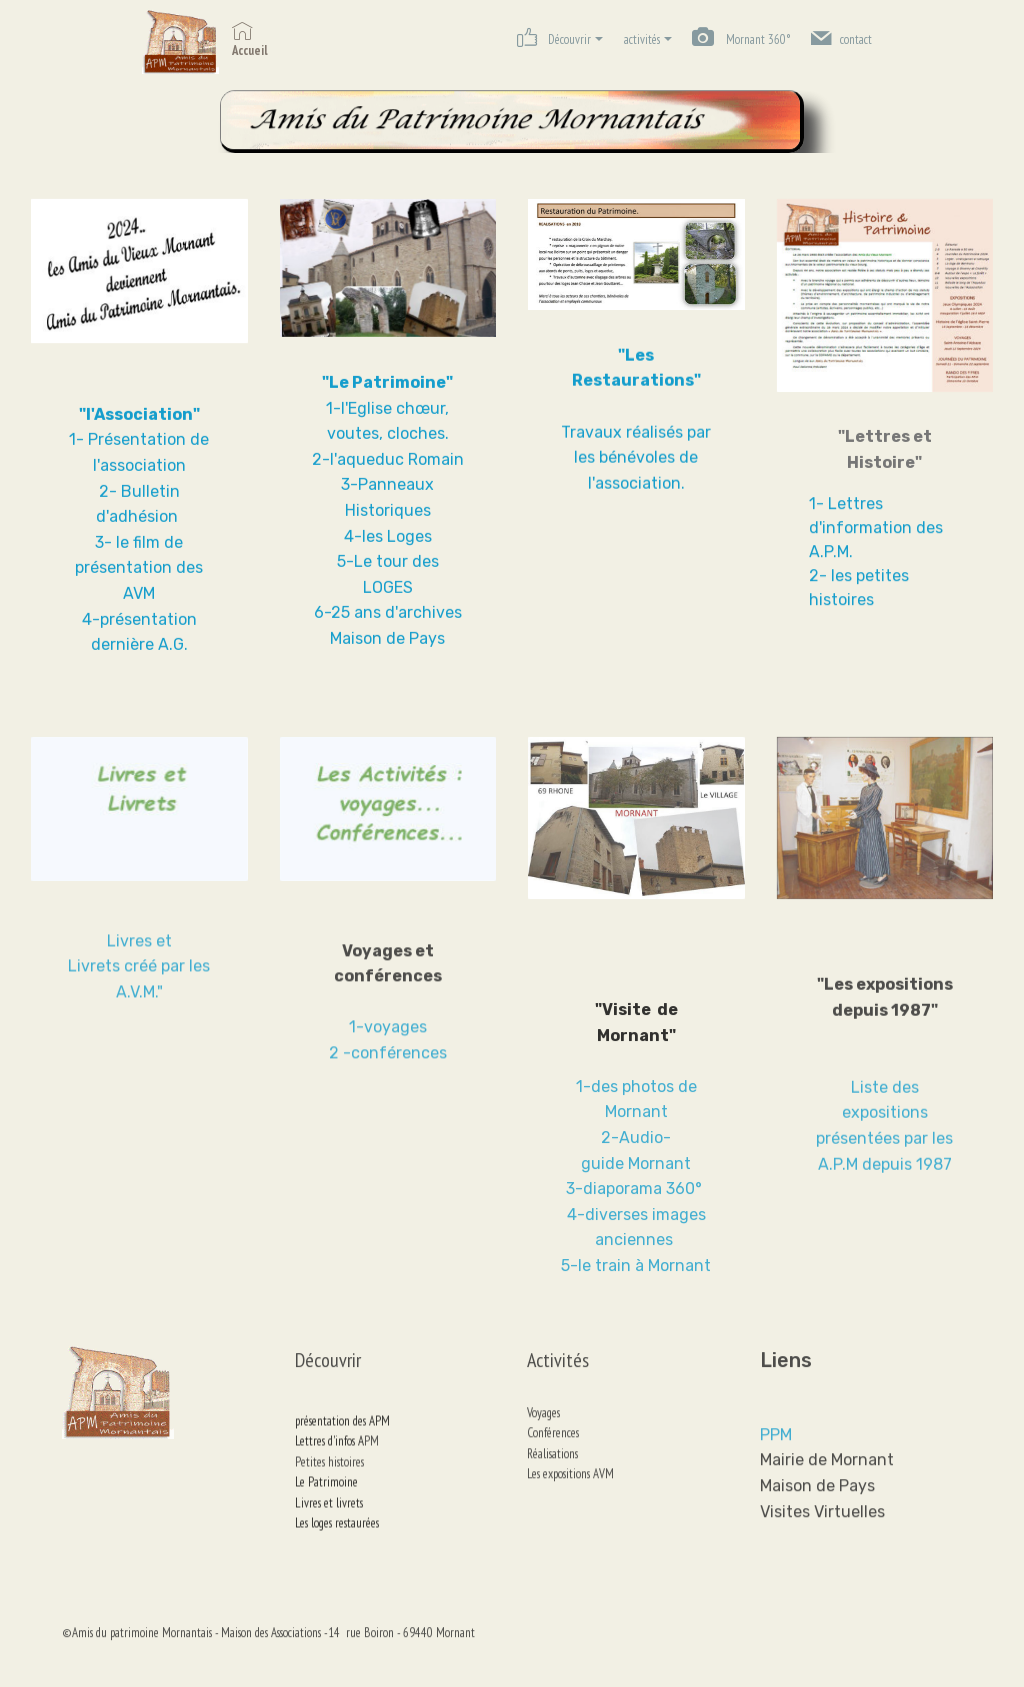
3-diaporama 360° (636, 1274)
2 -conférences (388, 1085)
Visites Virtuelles (822, 1557)
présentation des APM (345, 1452)
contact (841, 38)
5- (345, 570)
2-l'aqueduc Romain (388, 467)
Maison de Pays (817, 1531)
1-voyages (388, 1060)
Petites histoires (329, 1493)
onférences (556, 1454)
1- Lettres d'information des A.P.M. (876, 531)
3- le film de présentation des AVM (139, 576)
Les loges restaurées (337, 1554)
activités (642, 39)
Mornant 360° (741, 39)
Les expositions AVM (570, 1494)
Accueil (250, 40)
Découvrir (554, 38)
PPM (776, 1480)
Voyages (543, 1433)
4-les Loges (388, 544)
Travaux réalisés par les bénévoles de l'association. (636, 462)
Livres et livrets (329, 1534)
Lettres (311, 1472)
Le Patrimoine (326, 1513)
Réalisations (582, 1474)
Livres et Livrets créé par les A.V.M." (139, 986)
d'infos (343, 1472)
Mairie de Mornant (827, 1506)
